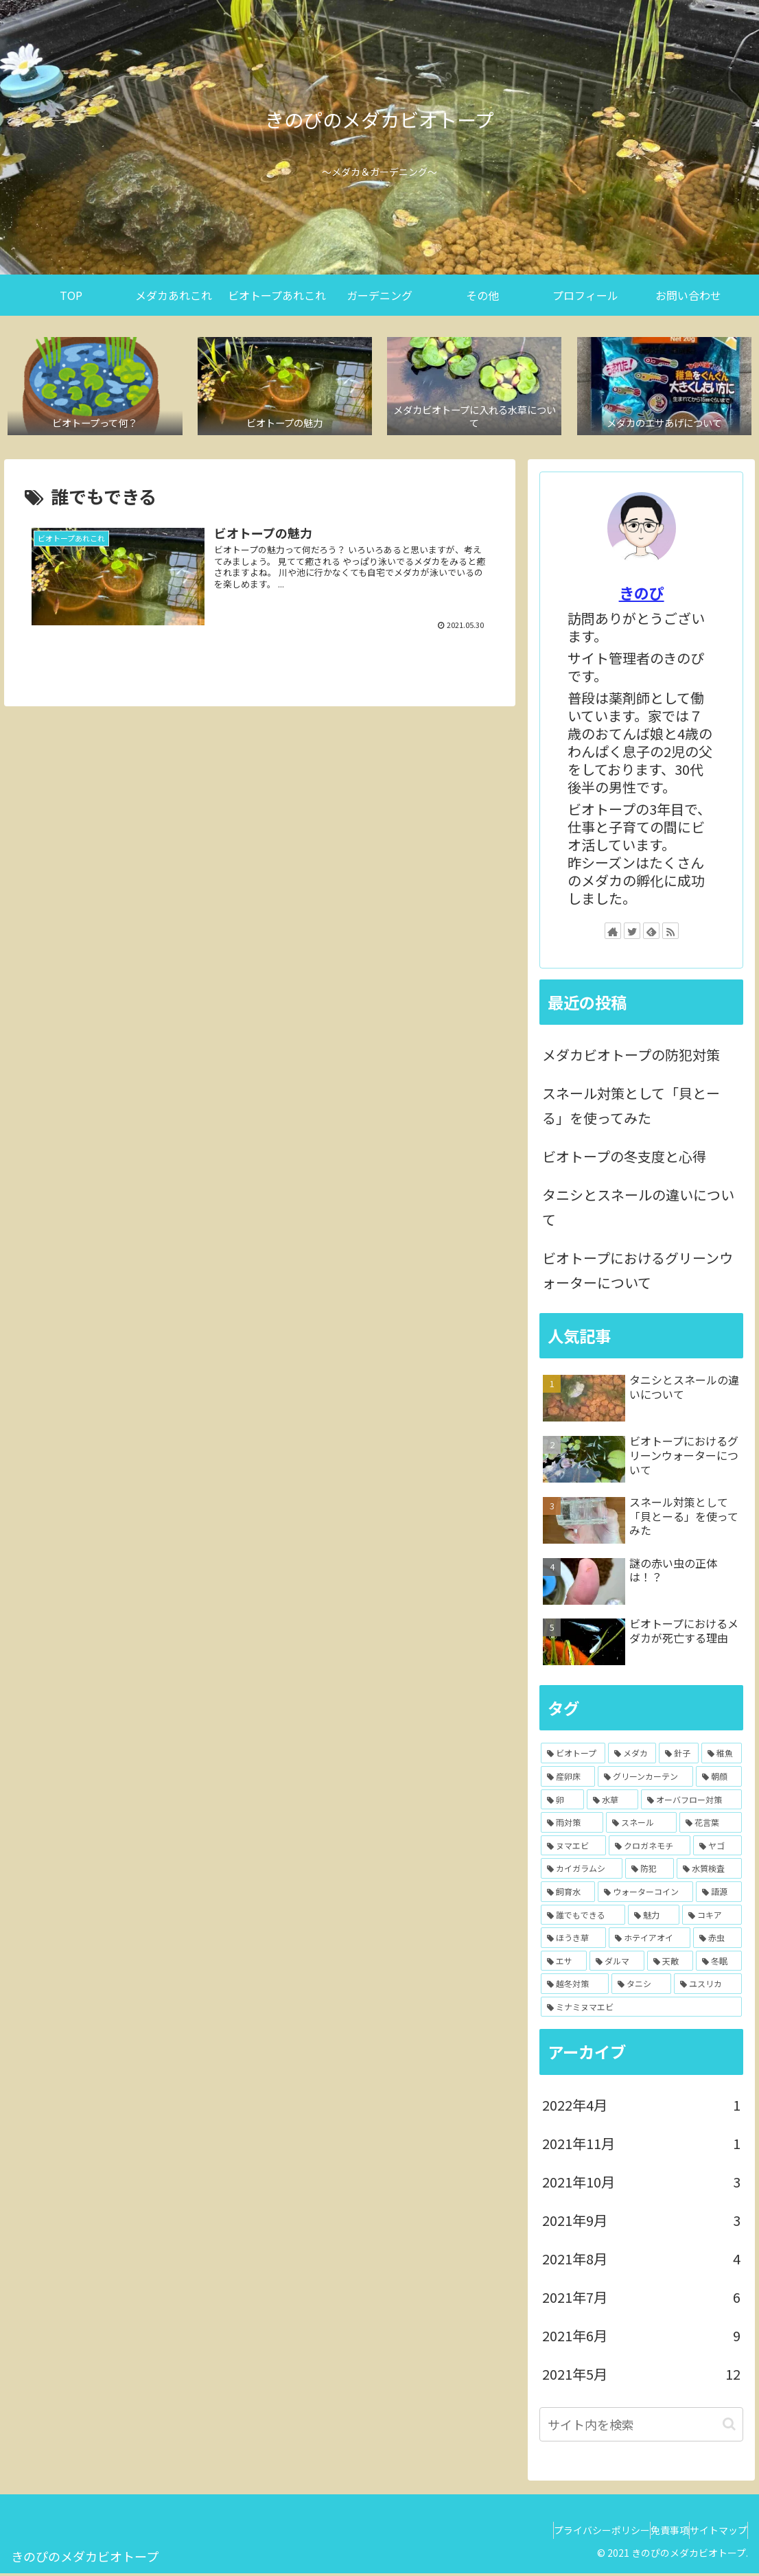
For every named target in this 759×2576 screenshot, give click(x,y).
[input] (641, 2427)
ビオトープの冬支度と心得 (624, 1160)
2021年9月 (641, 2223)
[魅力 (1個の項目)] (653, 1917)
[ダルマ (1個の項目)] (616, 1963)
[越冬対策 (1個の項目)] (575, 1987)
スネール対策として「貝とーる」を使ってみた (631, 1109)
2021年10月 (641, 2184)
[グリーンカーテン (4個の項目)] (645, 1779)
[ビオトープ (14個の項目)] (573, 1756)
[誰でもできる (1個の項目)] (583, 1917)
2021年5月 (641, 2377)
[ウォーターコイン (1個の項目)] (645, 1895)
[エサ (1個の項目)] (564, 1963)
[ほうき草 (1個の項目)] (573, 1941)
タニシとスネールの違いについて (638, 1210)
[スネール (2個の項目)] (641, 1825)
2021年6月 (641, 2338)
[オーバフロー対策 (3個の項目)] (691, 1802)
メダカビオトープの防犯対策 (631, 1058)
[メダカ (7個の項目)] (632, 1756)
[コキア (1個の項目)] (712, 1917)
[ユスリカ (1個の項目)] (708, 1987)
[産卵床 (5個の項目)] (568, 1779)
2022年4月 (641, 2108)
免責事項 (649, 2533)
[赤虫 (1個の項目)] (717, 1941)
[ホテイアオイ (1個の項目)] (649, 1941)
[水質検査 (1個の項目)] (709, 1871)
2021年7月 (641, 2300)
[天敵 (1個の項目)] (670, 1963)
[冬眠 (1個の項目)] (719, 1963)
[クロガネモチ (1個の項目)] (649, 1848)
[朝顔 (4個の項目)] (719, 1779)
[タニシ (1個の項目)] (641, 1987)
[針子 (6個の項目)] (679, 1756)
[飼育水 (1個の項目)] (568, 1895)
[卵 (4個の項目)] (562, 1802)
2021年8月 (641, 2261)
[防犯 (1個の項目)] (649, 1871)
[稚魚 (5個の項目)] (721, 1756)
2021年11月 (641, 2146)
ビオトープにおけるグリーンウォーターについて (637, 1273)
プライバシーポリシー (567, 2533)
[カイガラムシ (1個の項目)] (581, 1871)
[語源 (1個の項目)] (719, 1895)
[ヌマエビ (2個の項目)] (573, 1848)
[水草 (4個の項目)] (612, 1802)
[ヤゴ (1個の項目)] (717, 1848)
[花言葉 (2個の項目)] (710, 1825)
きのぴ (641, 596)
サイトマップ (711, 2533)
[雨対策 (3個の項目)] (572, 1825)
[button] (729, 2427)
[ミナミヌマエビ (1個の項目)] (641, 2010)
